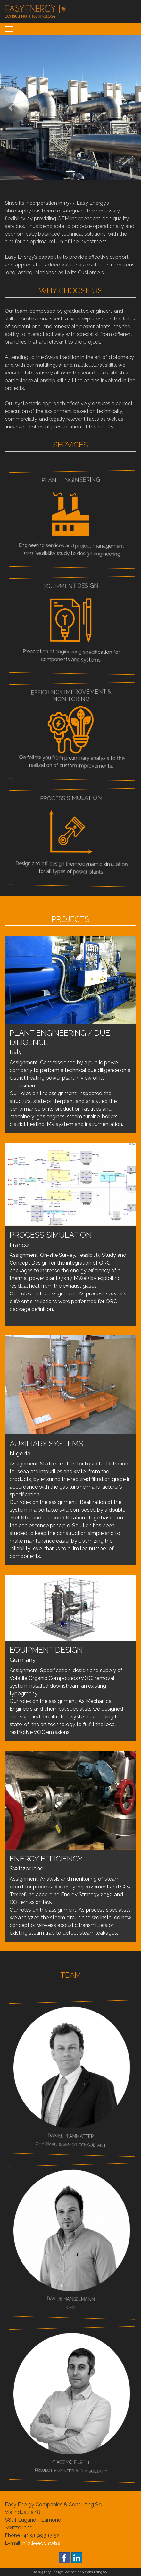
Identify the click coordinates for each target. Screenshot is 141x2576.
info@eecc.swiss (40, 2543)
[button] (10, 107)
